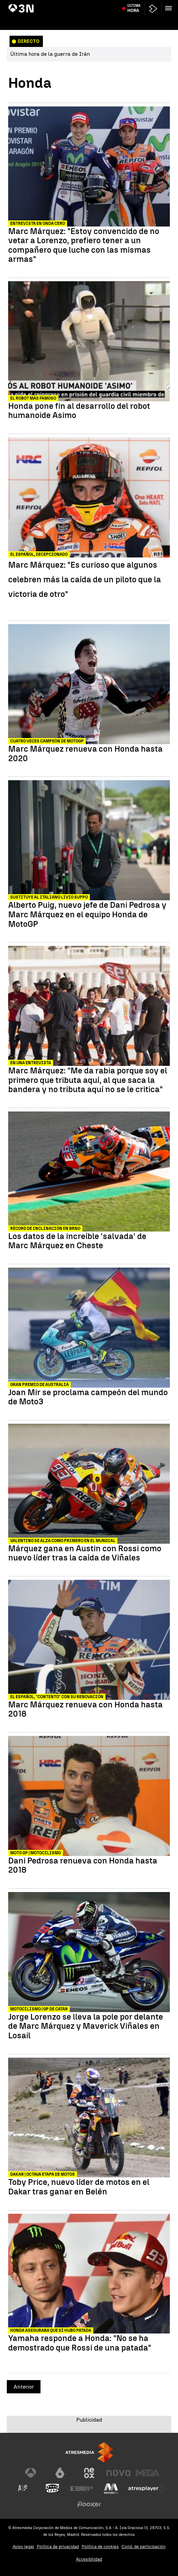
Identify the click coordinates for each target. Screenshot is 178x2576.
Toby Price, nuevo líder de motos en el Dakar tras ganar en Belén (78, 2186)
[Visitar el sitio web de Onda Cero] (52, 2488)
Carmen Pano (161, 4)
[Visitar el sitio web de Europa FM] (82, 2488)
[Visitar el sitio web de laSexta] (60, 2473)
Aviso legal (23, 2546)
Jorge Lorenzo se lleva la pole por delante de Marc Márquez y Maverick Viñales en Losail (85, 2026)
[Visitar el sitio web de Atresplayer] (147, 2488)
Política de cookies (100, 2546)
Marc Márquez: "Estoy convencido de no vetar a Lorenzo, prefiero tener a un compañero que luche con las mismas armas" (83, 245)
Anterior (24, 2386)
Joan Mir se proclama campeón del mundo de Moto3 (88, 1397)
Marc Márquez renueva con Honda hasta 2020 (85, 753)
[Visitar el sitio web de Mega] (148, 2473)
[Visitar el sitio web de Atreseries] (23, 2488)
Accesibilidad (89, 2559)
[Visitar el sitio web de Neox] (89, 2473)
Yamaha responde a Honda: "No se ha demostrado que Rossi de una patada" (79, 2343)
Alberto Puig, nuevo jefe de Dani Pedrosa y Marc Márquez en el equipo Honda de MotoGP (87, 914)
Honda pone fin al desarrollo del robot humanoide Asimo (79, 410)
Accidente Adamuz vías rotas (117, 4)
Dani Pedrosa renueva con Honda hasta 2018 (82, 1865)
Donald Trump (73, 4)
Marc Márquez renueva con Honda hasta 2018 (85, 1709)
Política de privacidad (58, 2546)
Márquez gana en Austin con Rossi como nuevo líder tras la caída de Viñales (84, 1553)
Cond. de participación (144, 2546)
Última (134, 21)
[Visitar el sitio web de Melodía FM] (111, 2488)
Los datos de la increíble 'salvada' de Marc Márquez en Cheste (77, 1241)
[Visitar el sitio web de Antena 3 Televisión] (31, 2473)
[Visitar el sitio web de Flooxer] (89, 2504)
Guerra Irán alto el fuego (33, 4)
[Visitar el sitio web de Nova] (118, 2473)
